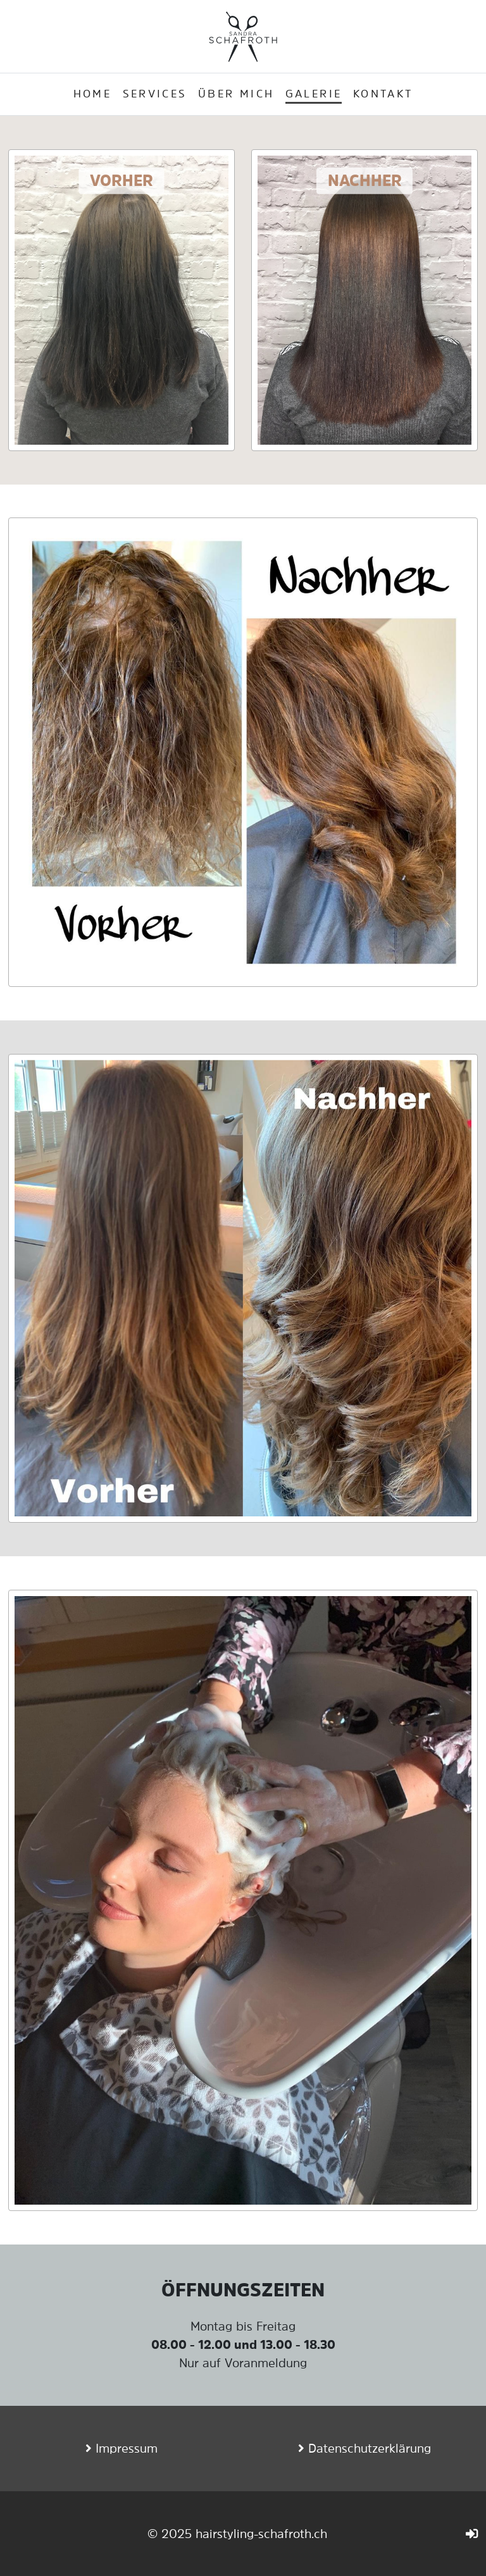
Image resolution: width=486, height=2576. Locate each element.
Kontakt (383, 94)
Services (155, 94)
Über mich (236, 94)
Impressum (127, 2448)
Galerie (313, 94)
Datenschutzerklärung (369, 2448)
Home (92, 94)
